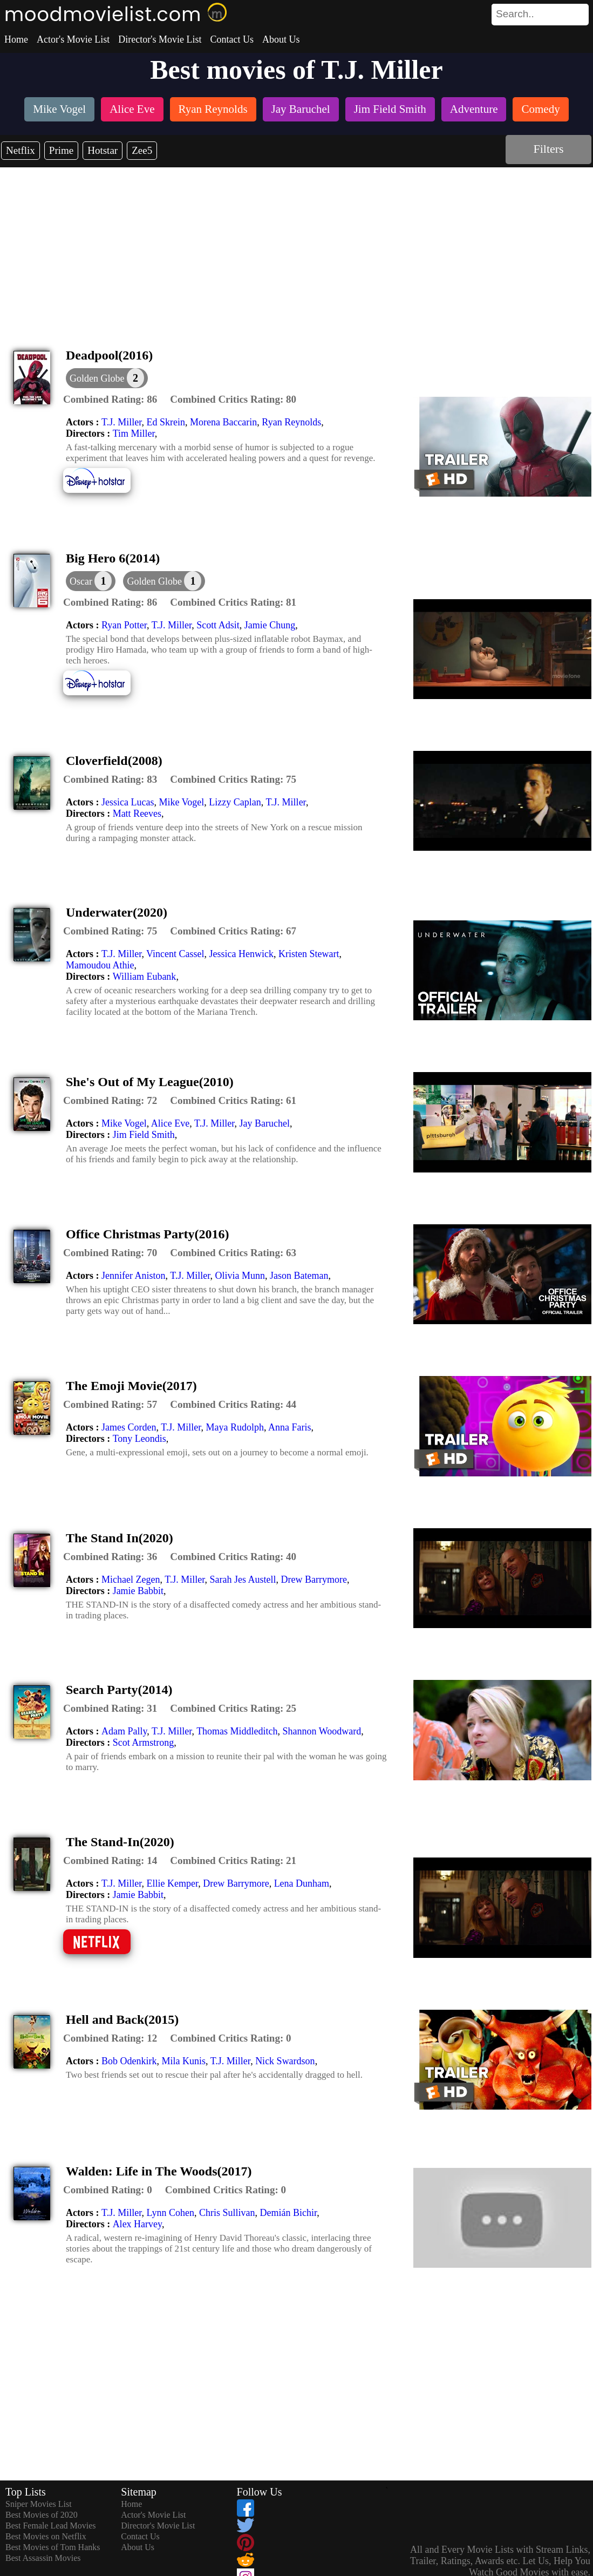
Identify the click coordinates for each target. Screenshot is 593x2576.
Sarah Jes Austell (243, 1579)
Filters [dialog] (548, 148)
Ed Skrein (165, 422)
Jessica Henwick (241, 953)
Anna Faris (289, 1427)
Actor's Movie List (73, 39)
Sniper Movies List (38, 2504)
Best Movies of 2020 (41, 2514)
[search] (540, 14)
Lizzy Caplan (235, 802)
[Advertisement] (297, 248)
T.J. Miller (121, 422)
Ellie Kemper (172, 1883)
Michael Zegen (130, 1579)
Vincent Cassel (175, 953)
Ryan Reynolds (291, 422)
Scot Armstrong (143, 1742)
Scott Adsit (218, 625)
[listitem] (59, 110)
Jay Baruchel (264, 1123)
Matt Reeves (137, 813)
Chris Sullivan (227, 2212)
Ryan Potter (124, 625)
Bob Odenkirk (129, 2061)
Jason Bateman (299, 1275)
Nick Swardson (285, 2061)
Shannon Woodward (322, 1731)
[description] (110, 399)
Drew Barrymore (314, 1579)
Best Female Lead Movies (50, 2525)
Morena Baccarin (223, 422)
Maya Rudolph (235, 1427)
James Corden (128, 1427)
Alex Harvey (137, 2224)
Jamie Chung (270, 625)
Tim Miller (134, 433)
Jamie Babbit (138, 1590)
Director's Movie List (159, 39)
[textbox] (516, 14)
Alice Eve (170, 1123)
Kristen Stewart (308, 953)
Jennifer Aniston (133, 1275)
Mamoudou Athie (100, 965)
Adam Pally (124, 1731)
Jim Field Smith (144, 1134)
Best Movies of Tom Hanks (52, 2547)
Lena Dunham (301, 1883)
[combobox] (516, 14)
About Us (281, 39)
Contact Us (232, 39)
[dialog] (90, 581)
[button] (107, 378)
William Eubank (144, 976)
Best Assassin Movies (43, 2558)
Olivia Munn (240, 1275)
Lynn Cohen (170, 2212)
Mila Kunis (183, 2061)
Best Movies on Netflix (45, 2536)
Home (16, 39)
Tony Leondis (139, 1438)
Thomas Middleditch (236, 1731)
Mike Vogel (181, 802)
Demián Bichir (288, 2212)
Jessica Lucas (127, 802)
